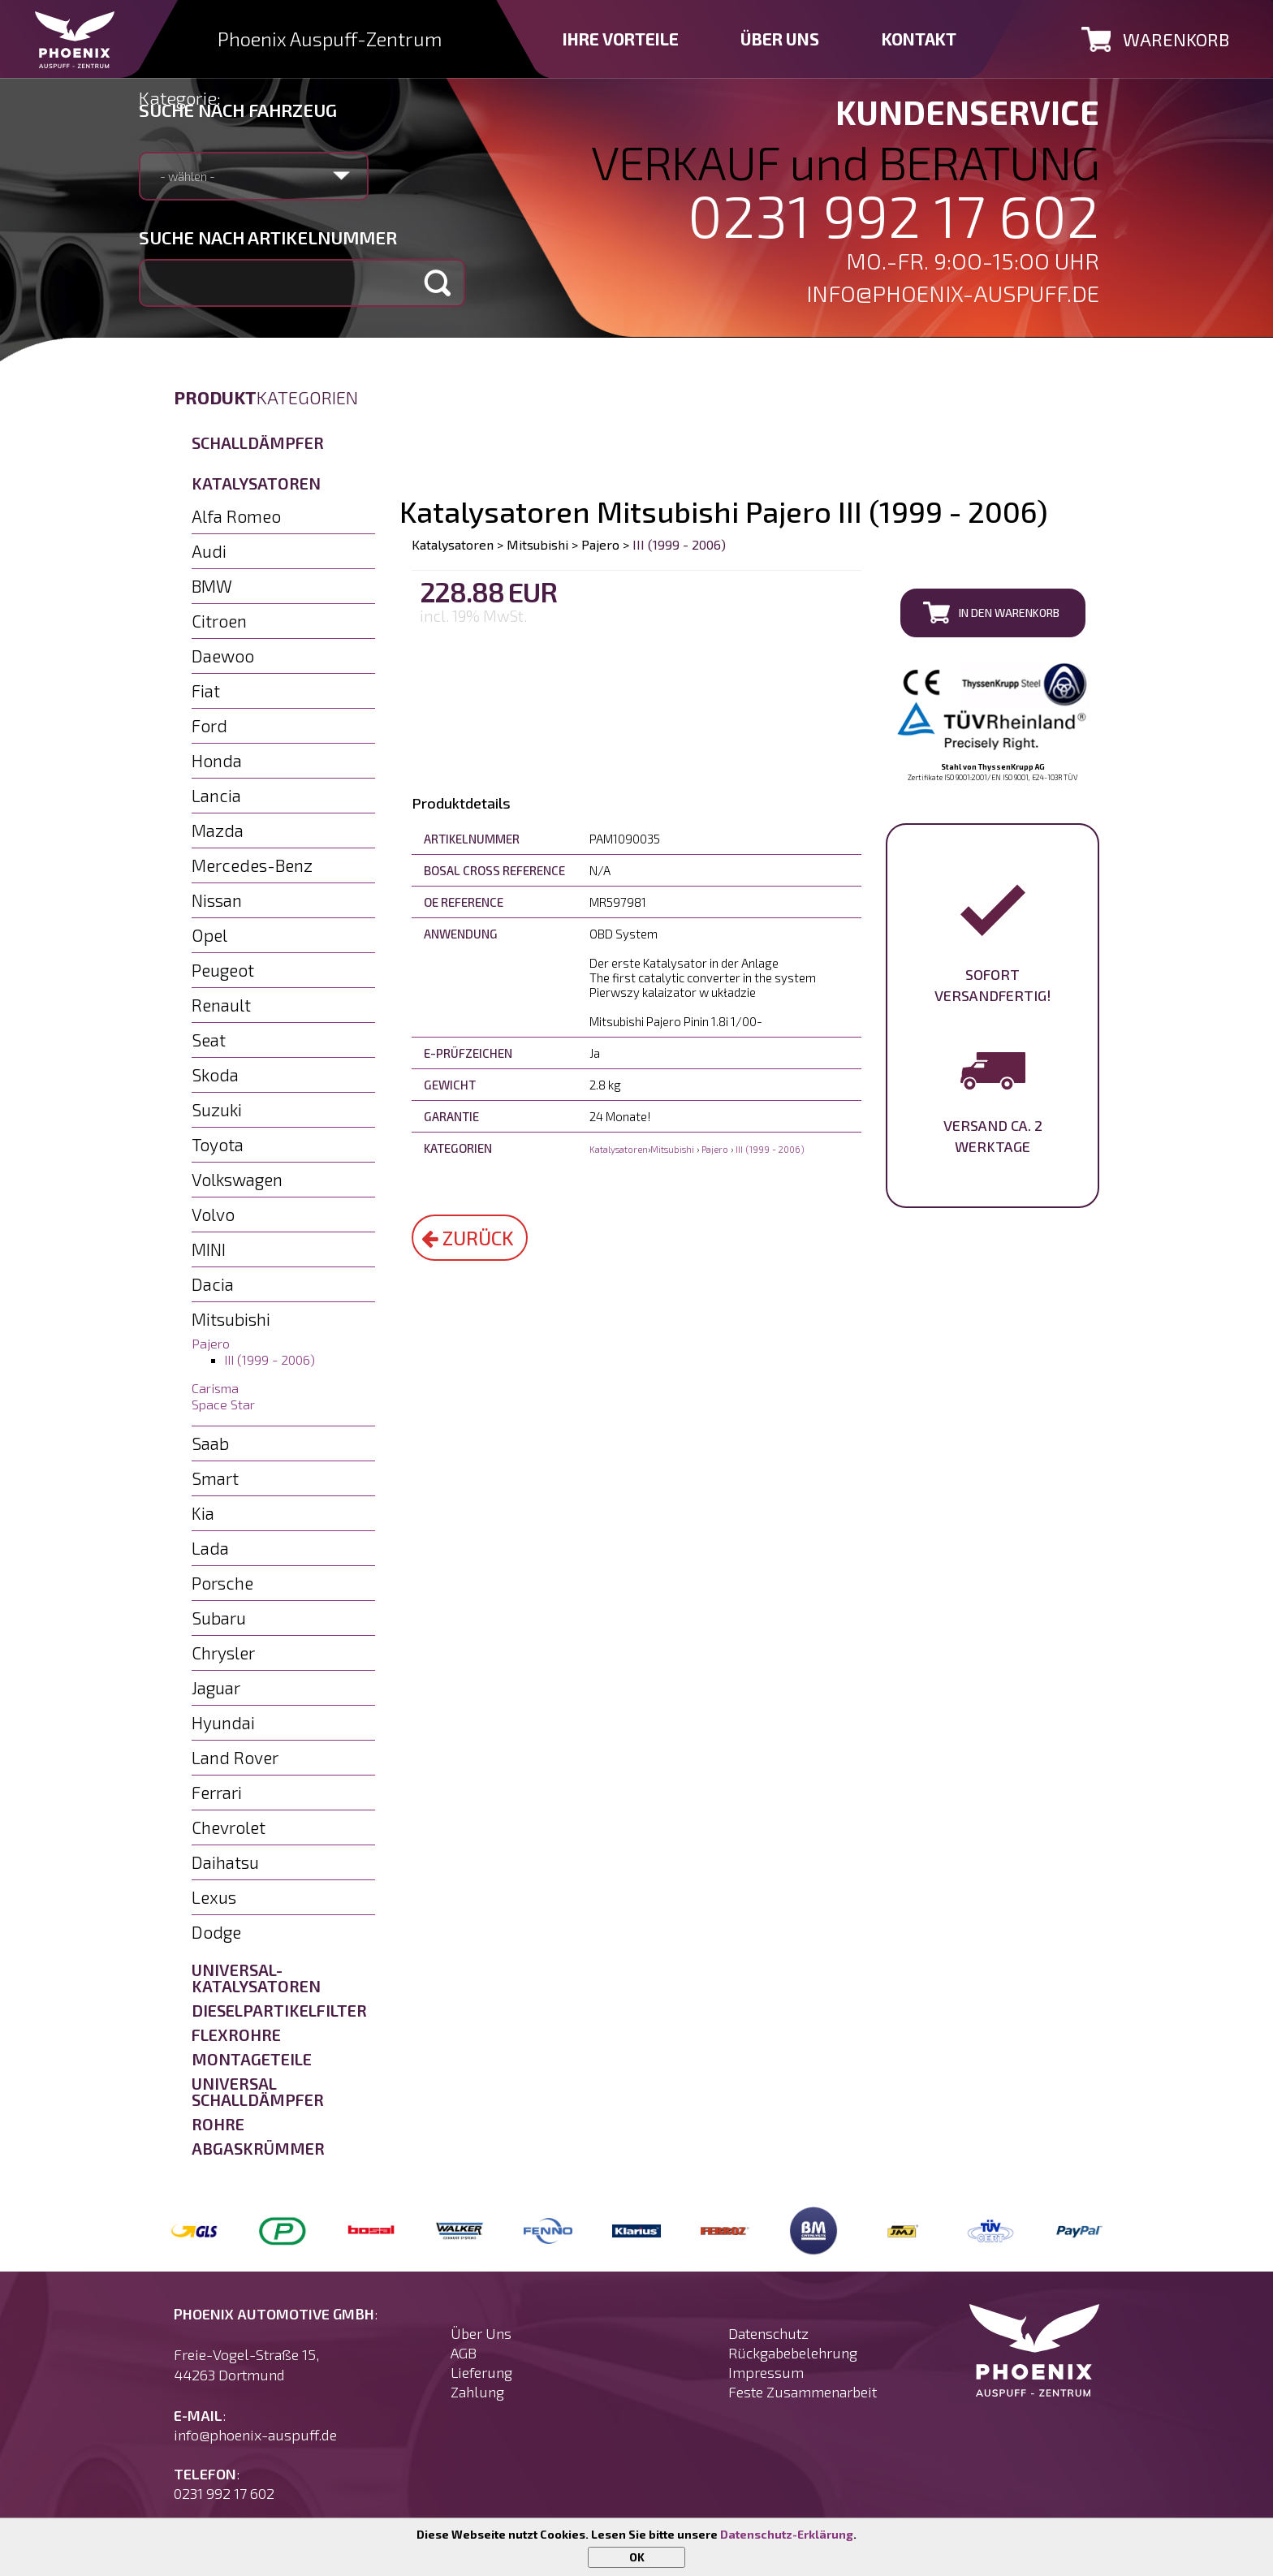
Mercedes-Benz (252, 865)
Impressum (766, 2372)
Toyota (218, 1144)
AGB (464, 2353)
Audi (209, 551)
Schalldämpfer (258, 442)
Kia (203, 1513)
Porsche (222, 1583)
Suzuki (217, 1109)
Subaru (219, 1617)
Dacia (213, 1284)
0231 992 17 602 (893, 214)
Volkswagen (237, 1179)
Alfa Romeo (236, 516)
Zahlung (477, 2392)
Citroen (219, 621)
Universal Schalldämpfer (258, 2091)
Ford (209, 725)
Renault (221, 1005)
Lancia (216, 795)
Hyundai (223, 1722)
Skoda (215, 1074)
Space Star (223, 1404)
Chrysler (223, 1652)
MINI (209, 1249)
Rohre (218, 2124)
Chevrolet (228, 1827)
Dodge (216, 1932)
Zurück (467, 1237)
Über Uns (481, 2333)
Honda (217, 760)
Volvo (213, 1214)
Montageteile (252, 2059)
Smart (215, 1478)
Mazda (218, 830)
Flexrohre (236, 2034)
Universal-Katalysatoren (256, 1977)
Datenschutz (768, 2333)
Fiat (206, 690)
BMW (212, 586)
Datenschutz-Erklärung (786, 2534)
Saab (210, 1443)
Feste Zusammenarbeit (802, 2392)
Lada (210, 1548)
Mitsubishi (231, 1319)
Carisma (215, 1388)
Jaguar (216, 1687)
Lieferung (481, 2372)
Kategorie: (180, 97)
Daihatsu (225, 1862)
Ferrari (217, 1792)
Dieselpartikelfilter (279, 2010)
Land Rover (235, 1757)
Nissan (217, 900)
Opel (209, 935)
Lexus (214, 1897)
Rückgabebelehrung (792, 2353)
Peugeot (223, 970)
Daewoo (223, 655)
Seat (209, 1039)
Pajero (211, 1343)
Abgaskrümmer (258, 2148)
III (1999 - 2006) (269, 1359)
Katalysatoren (256, 483)
